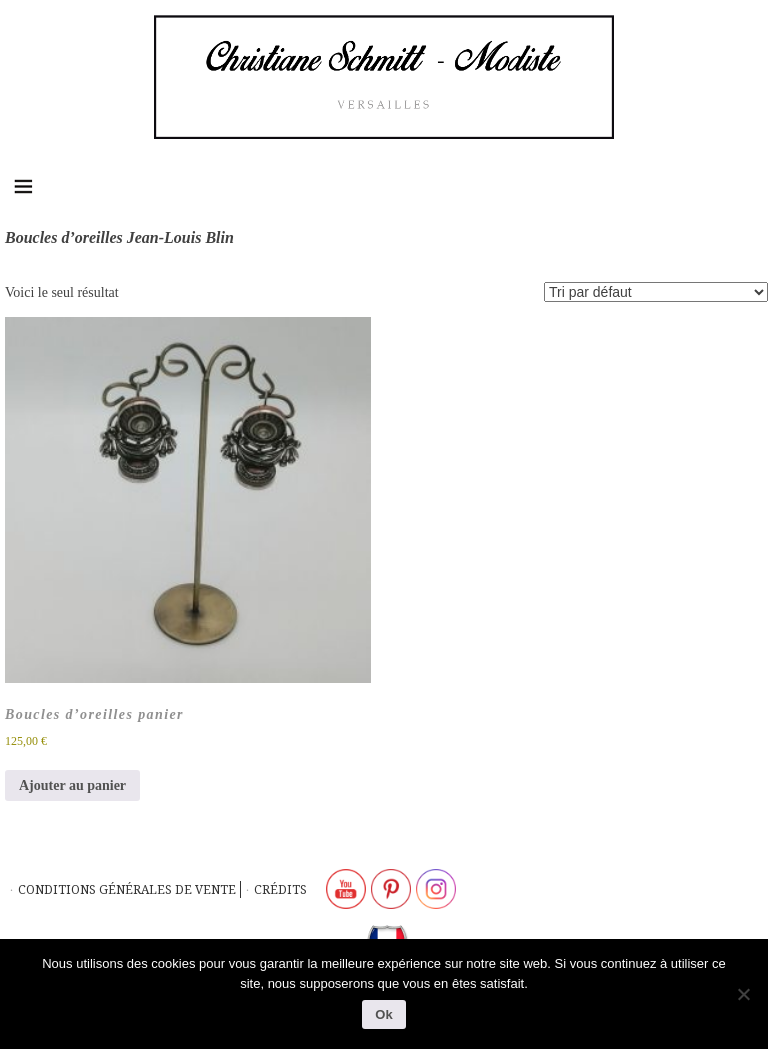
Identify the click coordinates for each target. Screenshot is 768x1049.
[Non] (743, 994)
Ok (383, 1014)
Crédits (280, 889)
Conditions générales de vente (127, 889)
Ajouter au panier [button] (72, 785)
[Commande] (656, 292)
